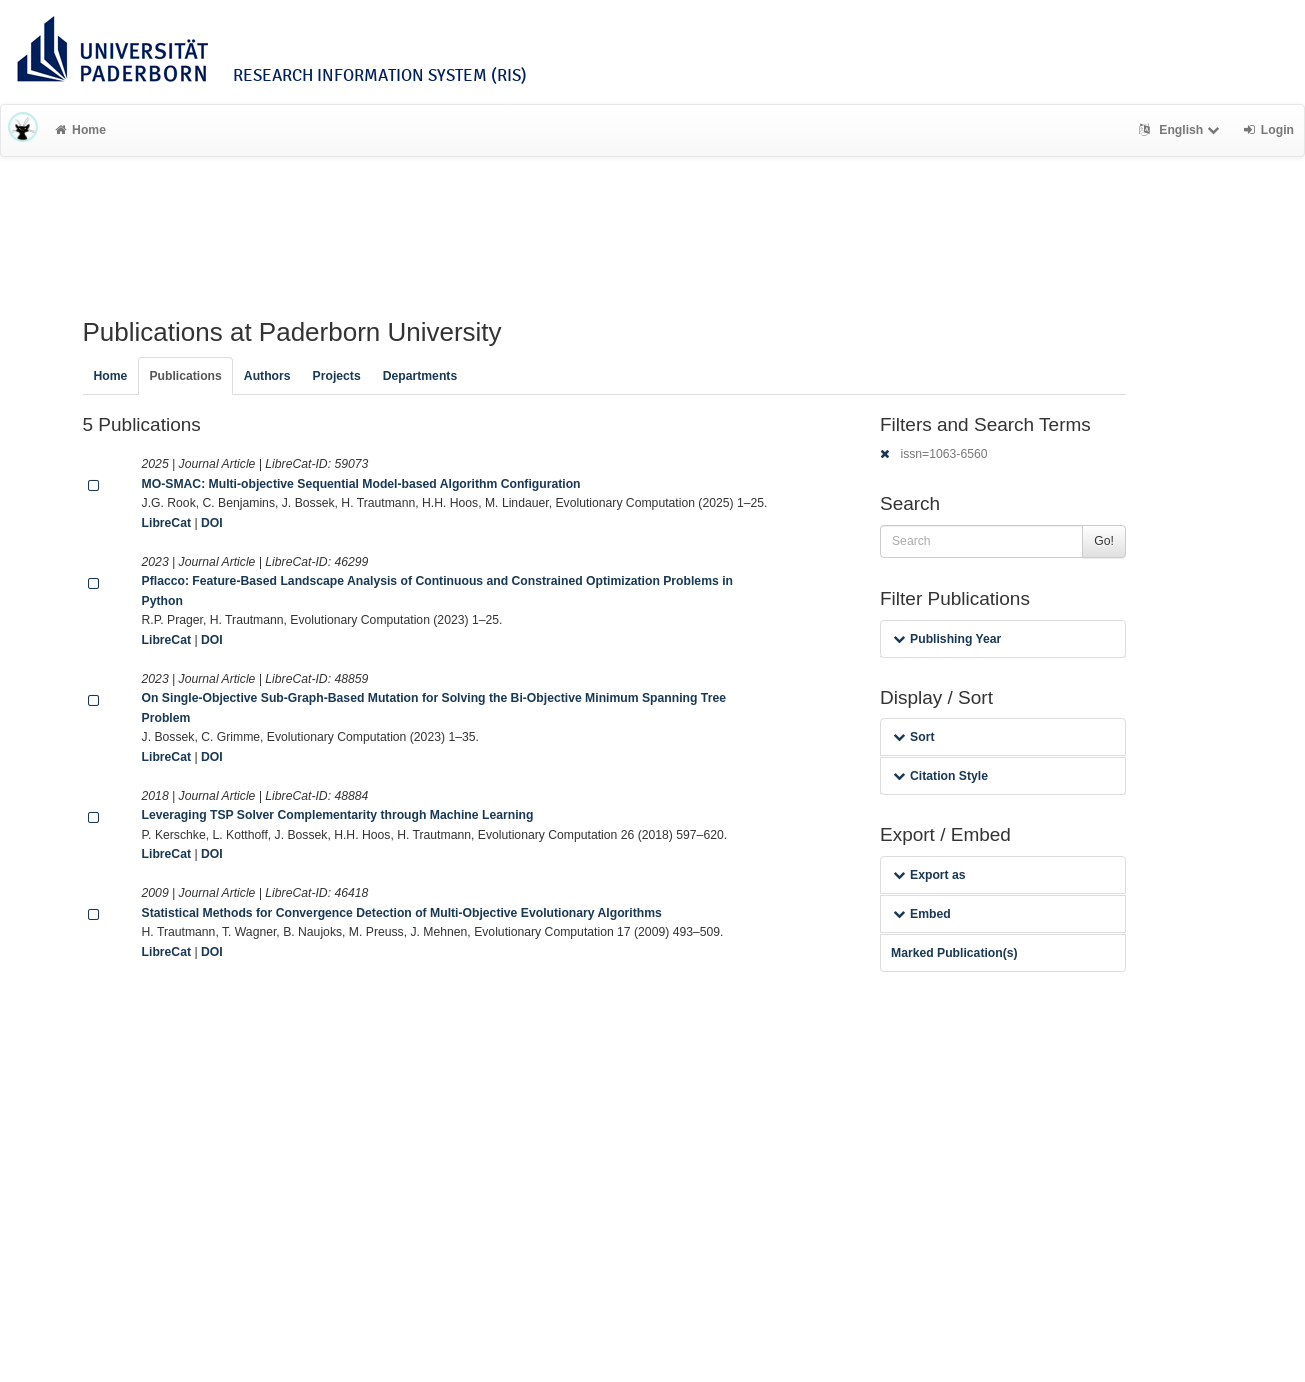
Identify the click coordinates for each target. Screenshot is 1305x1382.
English (1181, 130)
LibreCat (166, 523)
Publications (185, 376)
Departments (420, 376)
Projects (337, 376)
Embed (922, 914)
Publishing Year (947, 639)
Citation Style (940, 776)
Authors (267, 376)
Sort (913, 737)
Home (80, 130)
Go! (1104, 541)
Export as (929, 875)
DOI (212, 523)
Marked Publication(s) (954, 953)
